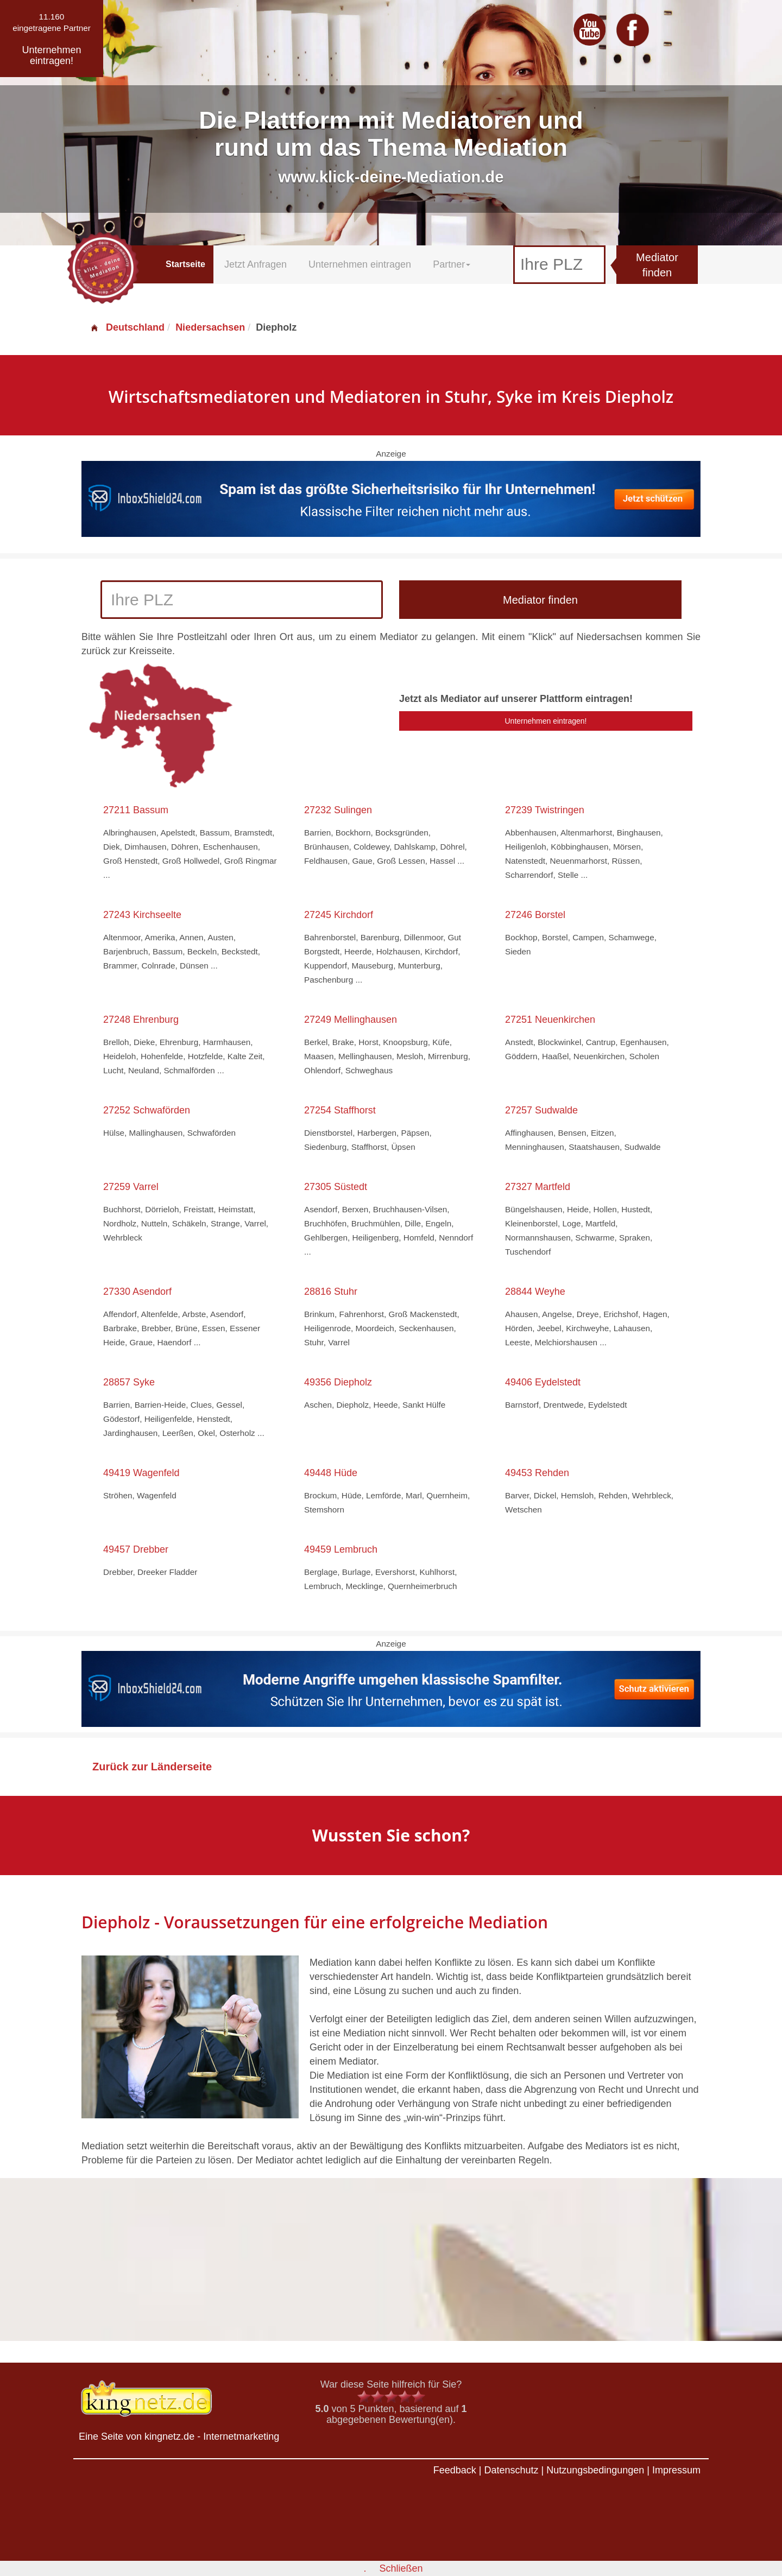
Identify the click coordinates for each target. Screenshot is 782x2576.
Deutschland (127, 327)
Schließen (400, 2568)
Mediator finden (657, 265)
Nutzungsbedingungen (595, 2470)
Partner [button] (451, 264)
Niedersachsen (210, 327)
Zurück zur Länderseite (152, 1767)
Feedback (454, 2470)
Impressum (676, 2470)
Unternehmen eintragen (359, 264)
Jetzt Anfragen (255, 264)
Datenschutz (511, 2470)
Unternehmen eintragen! (546, 721)
